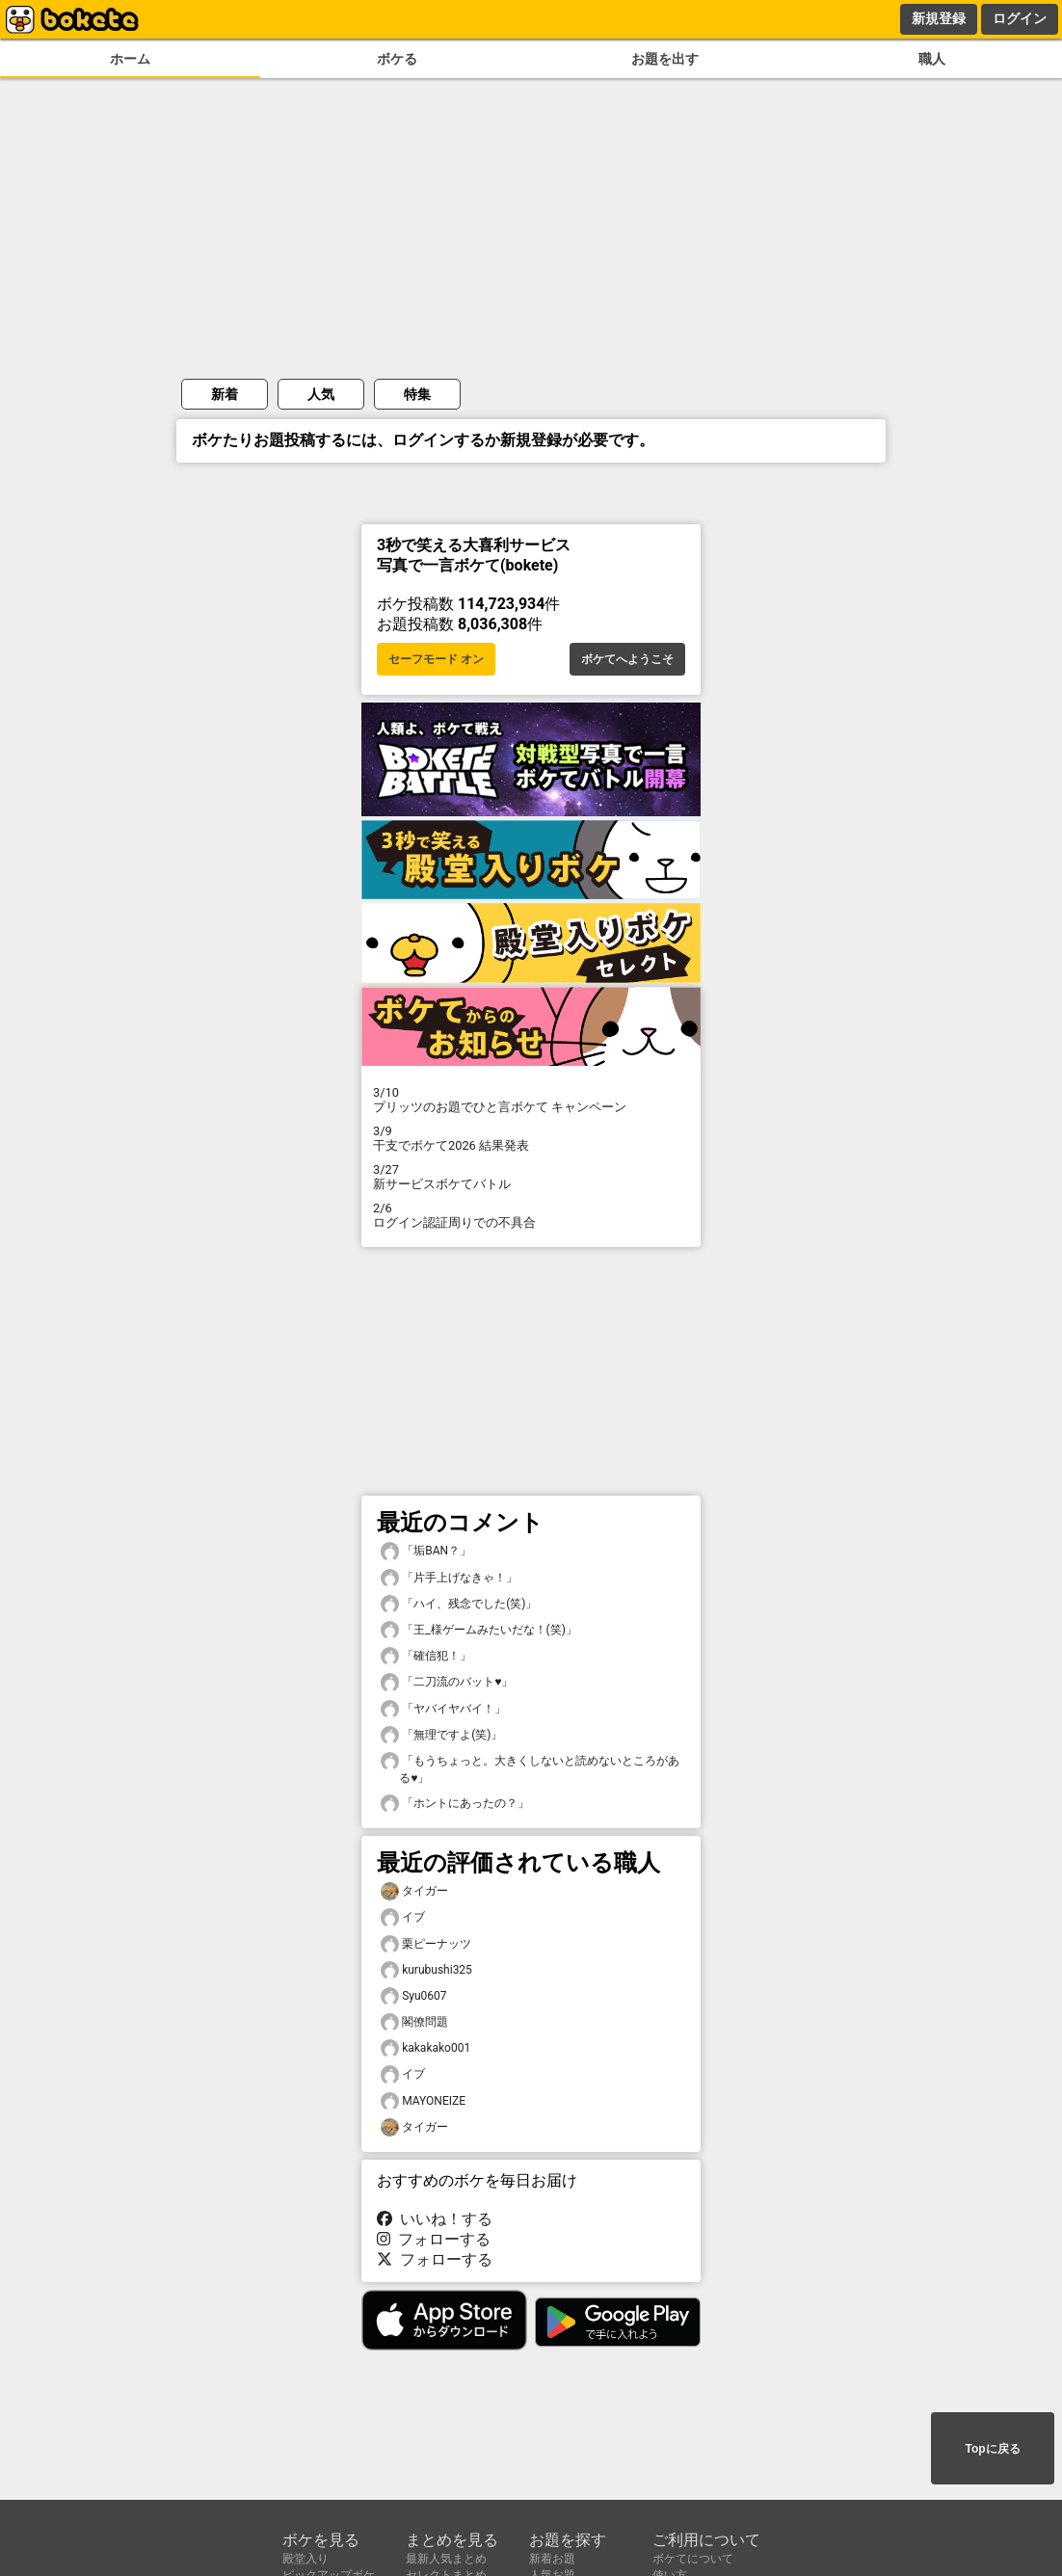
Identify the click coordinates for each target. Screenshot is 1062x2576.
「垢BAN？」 (426, 1551)
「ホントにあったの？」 (455, 1803)
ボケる (397, 59)
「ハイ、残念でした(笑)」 (459, 1604)
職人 (931, 59)
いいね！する (434, 2219)
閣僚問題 (414, 2022)
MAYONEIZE (423, 2101)
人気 (320, 394)
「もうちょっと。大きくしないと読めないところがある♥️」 (530, 1768)
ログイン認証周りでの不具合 (531, 1215)
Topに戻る (992, 2449)
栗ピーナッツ (426, 1944)
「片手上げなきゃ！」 (449, 1578)
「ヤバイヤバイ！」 (443, 1709)
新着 (224, 394)
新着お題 (552, 2558)
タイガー (414, 1891)
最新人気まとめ (446, 2558)
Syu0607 (414, 1996)
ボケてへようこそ (627, 659)
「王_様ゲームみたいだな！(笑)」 (479, 1630)
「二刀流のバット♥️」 (447, 1682)
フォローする (434, 2239)
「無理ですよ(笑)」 (441, 1735)
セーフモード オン (436, 659)
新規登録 (939, 18)
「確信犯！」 (426, 1656)
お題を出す (665, 59)
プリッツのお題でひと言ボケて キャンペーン (531, 1099)
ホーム (130, 59)
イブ (403, 1917)
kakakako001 (425, 2048)
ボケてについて (692, 2558)
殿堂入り (305, 2558)
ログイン (1020, 18)
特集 (417, 394)
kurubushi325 (426, 1970)
